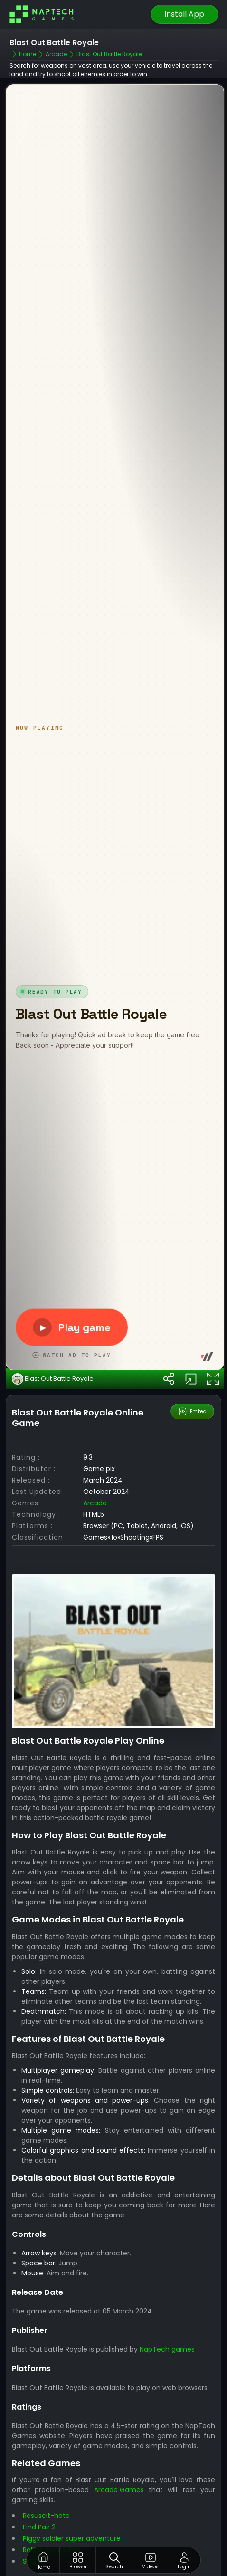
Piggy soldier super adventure (72, 2488)
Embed (193, 1360)
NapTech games (167, 2298)
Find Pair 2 (39, 2476)
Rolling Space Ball (51, 2499)
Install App (184, 14)
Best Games (116, 2545)
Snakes (34, 2511)
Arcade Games (119, 2439)
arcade (95, 1452)
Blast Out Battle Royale (53, 1328)
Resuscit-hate (46, 2465)
